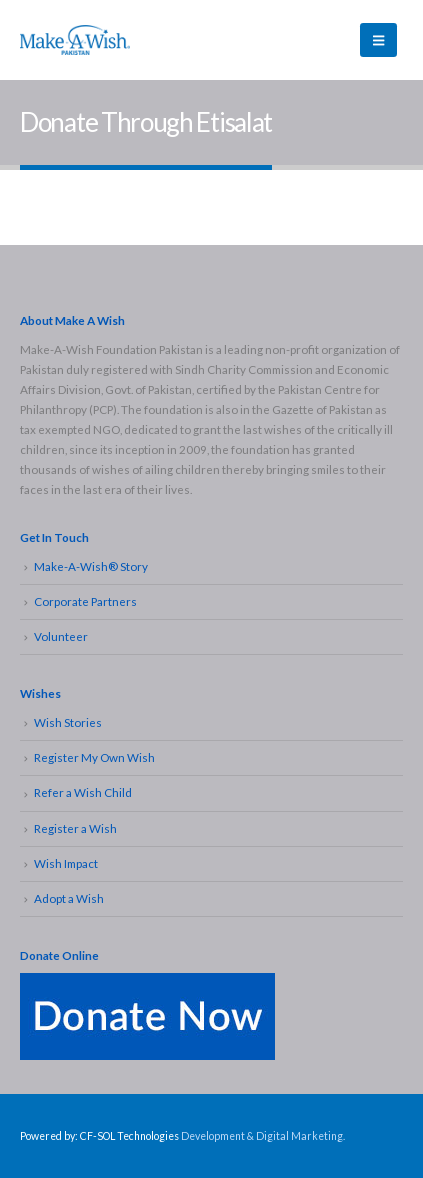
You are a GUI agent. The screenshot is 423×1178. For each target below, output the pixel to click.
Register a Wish (75, 828)
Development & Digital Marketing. (263, 1136)
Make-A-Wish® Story (91, 566)
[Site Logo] (75, 39)
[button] (378, 40)
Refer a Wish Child (83, 792)
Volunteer (61, 636)
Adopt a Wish (69, 898)
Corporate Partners (85, 601)
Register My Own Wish (94, 757)
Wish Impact (66, 863)
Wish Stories (68, 722)
